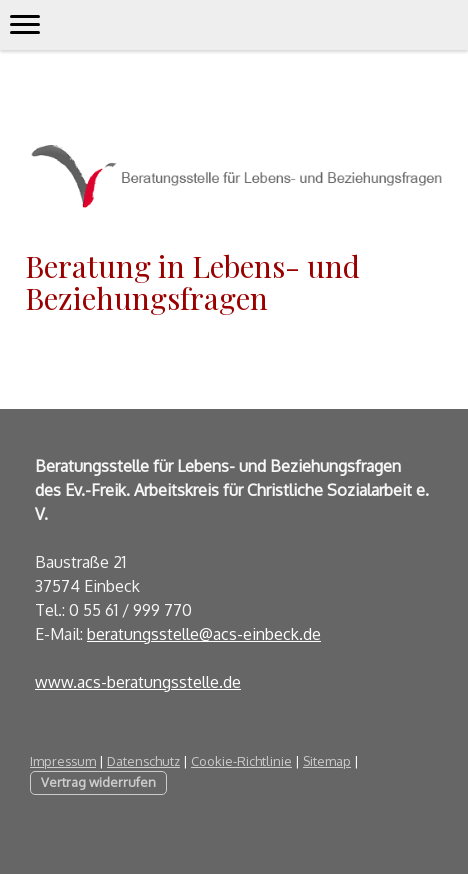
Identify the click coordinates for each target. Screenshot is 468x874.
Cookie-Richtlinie (241, 761)
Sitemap (327, 761)
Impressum (63, 761)
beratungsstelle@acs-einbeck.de (204, 634)
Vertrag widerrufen (98, 782)
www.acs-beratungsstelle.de (138, 682)
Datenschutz (143, 761)
